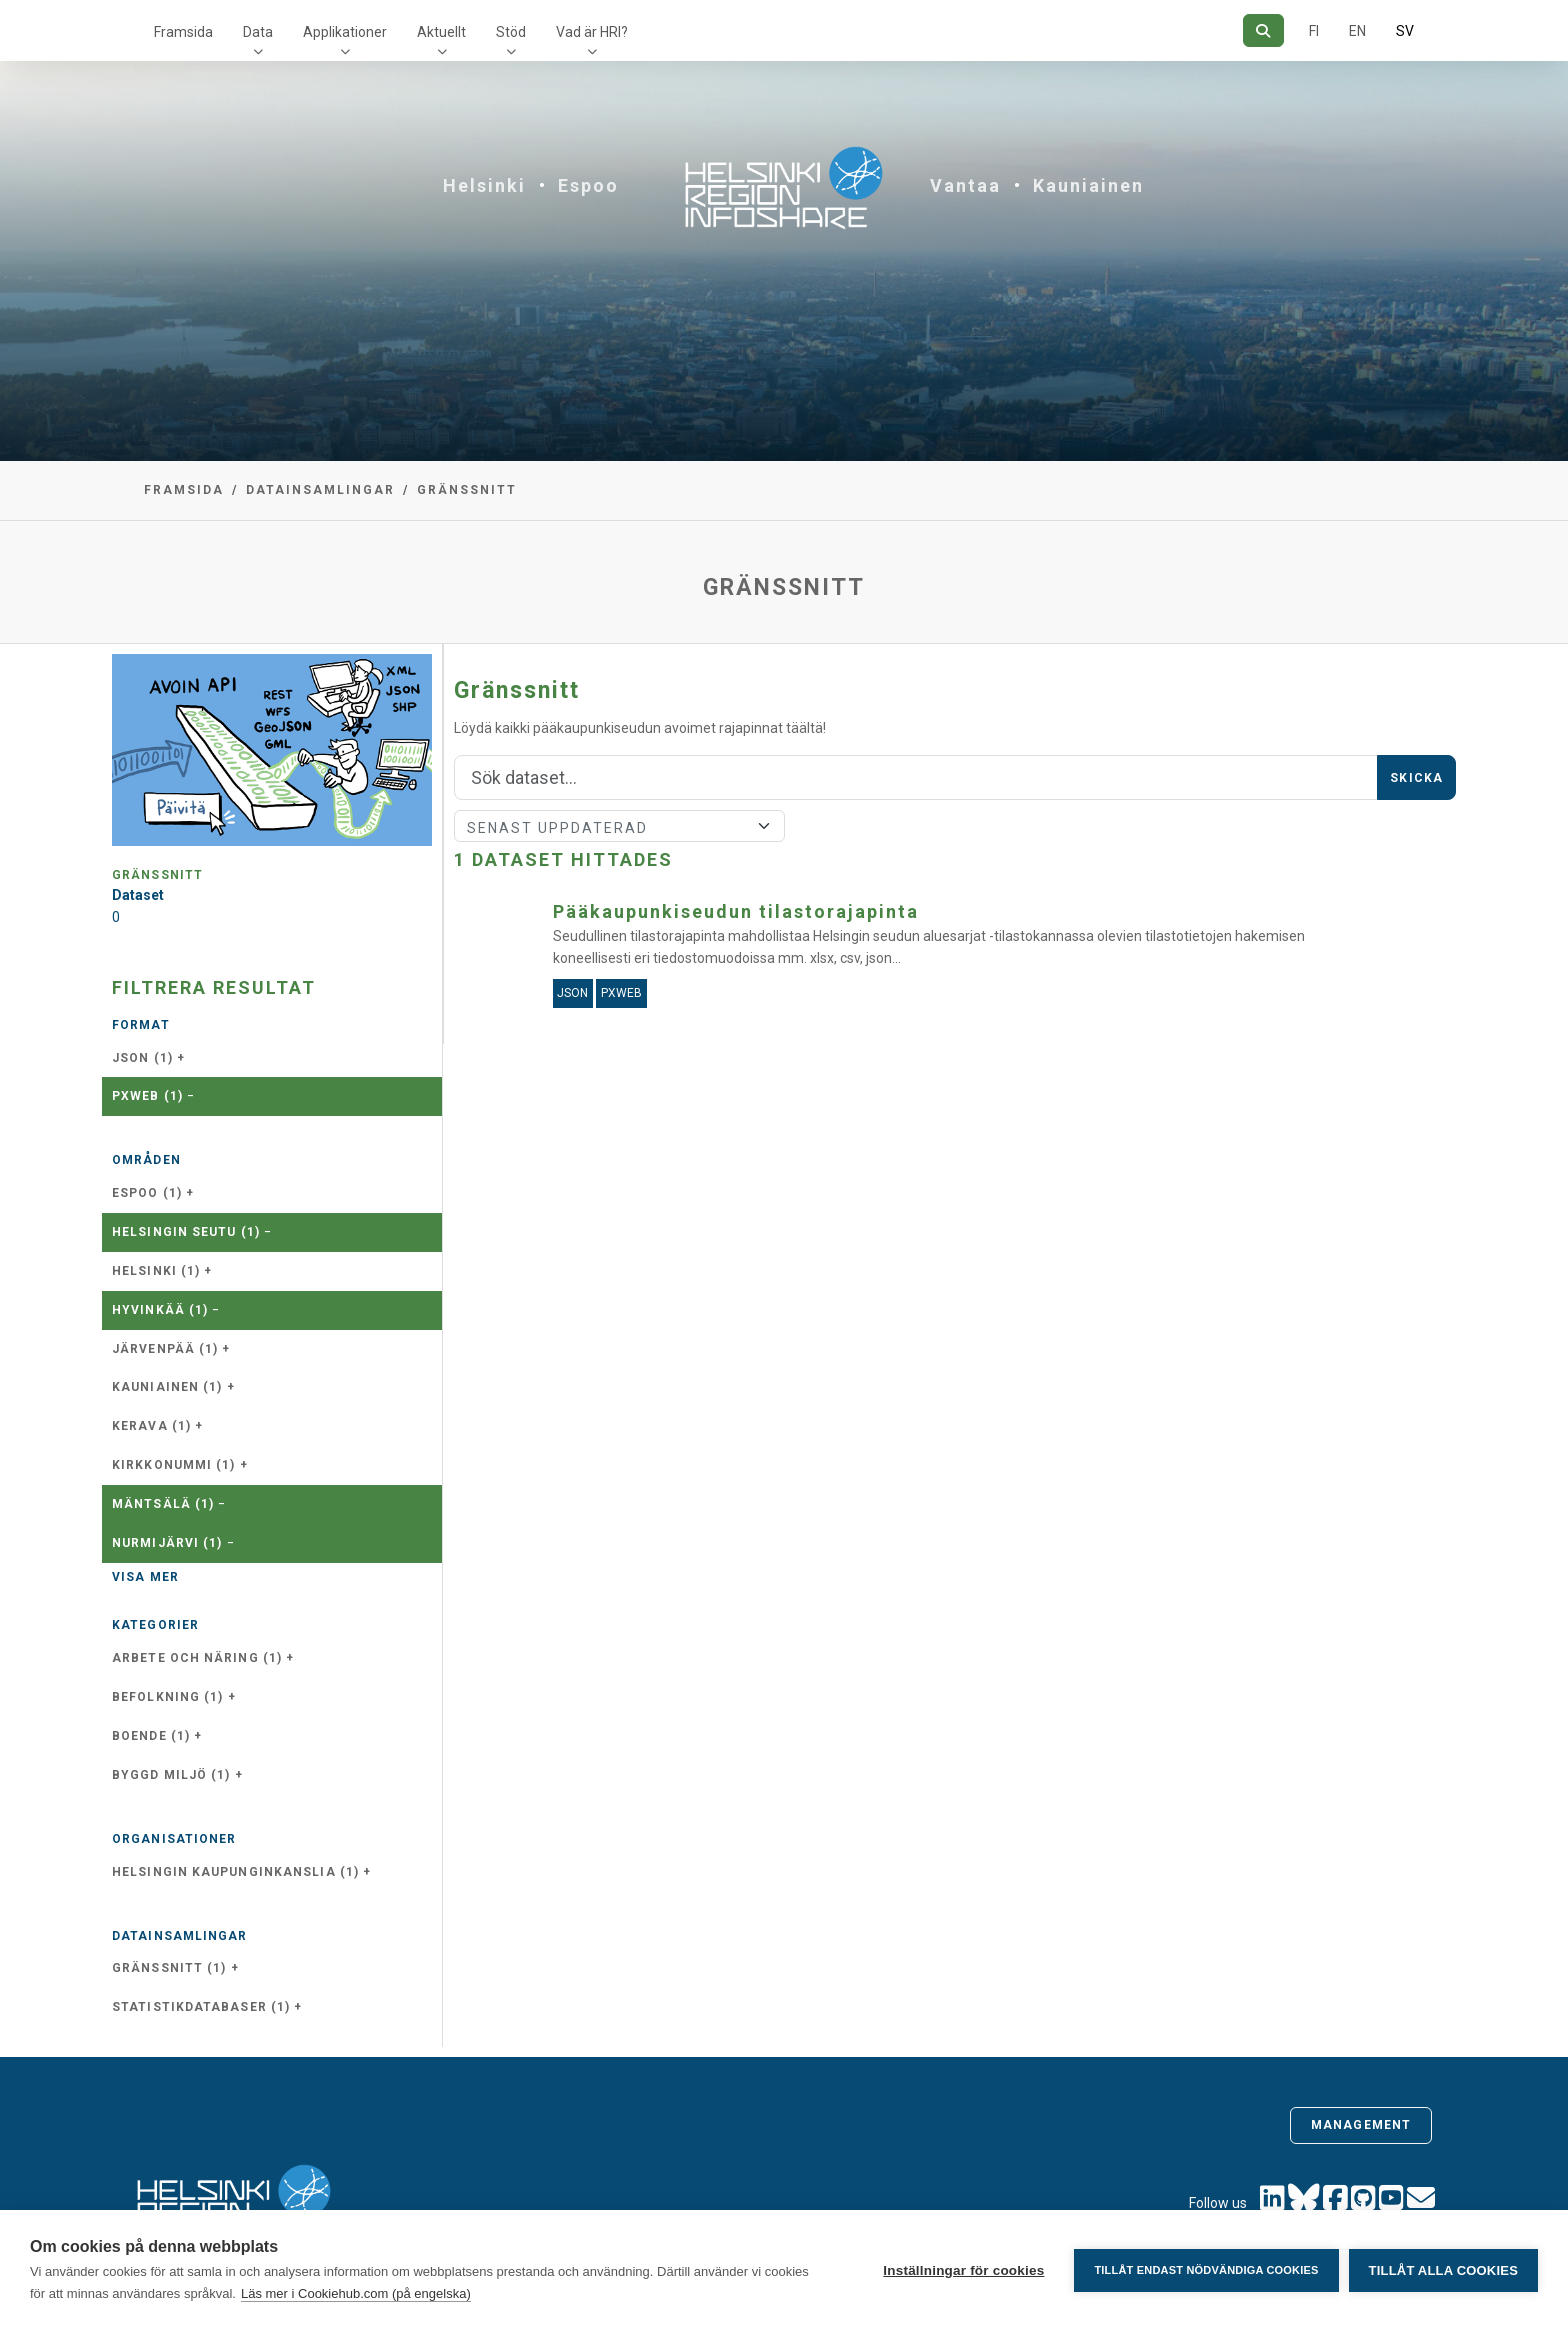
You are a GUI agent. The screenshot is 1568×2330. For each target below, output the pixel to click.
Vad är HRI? (592, 32)
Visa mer (145, 1577)
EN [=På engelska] (1357, 31)
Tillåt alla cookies (1443, 2270)
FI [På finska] (1314, 31)
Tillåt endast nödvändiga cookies (1206, 2270)
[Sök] (1263, 30)
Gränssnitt (467, 490)
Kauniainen (1088, 185)
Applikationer (345, 32)
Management (1361, 2125)
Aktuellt (441, 32)
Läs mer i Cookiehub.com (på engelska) (356, 2293)
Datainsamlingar (320, 490)
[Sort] (619, 826)
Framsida (183, 32)
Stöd (511, 32)
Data (258, 32)
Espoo (588, 185)
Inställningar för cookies (963, 2270)
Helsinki (484, 185)
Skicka (1416, 778)
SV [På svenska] (1405, 31)
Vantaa (965, 185)
